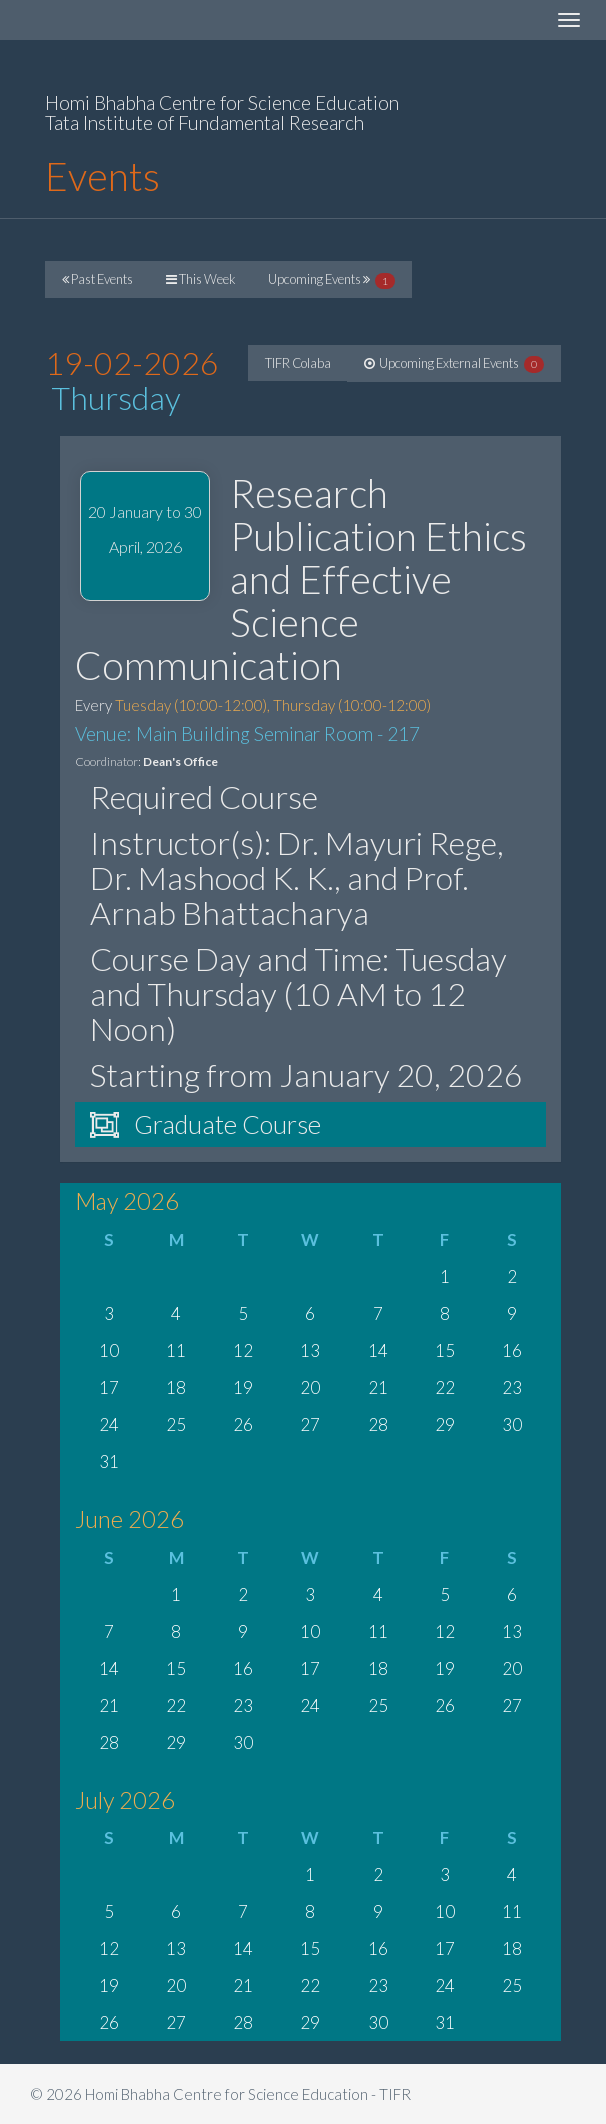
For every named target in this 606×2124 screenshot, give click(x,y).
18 (176, 1387)
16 (512, 1350)
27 (310, 1424)
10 (109, 1350)
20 (310, 1387)
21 (378, 1387)
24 (109, 1424)
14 (378, 1350)
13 (310, 1350)
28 (378, 1424)
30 (512, 1424)
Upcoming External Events (454, 364)
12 (243, 1350)
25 (176, 1424)
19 (243, 1387)
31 (109, 1461)
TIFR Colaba (298, 363)
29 (445, 1424)
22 (445, 1387)
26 (243, 1424)
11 (176, 1350)
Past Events (97, 279)
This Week (200, 279)
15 (445, 1350)
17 (109, 1387)
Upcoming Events (331, 280)
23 (512, 1387)
